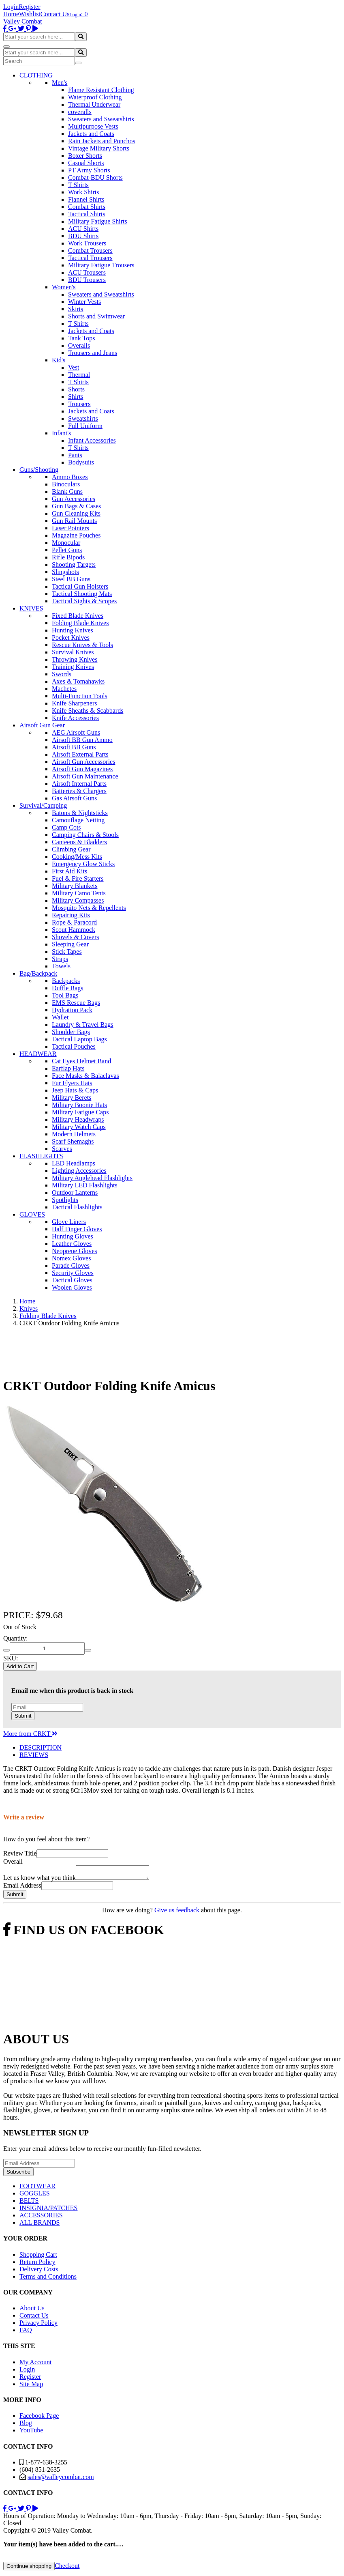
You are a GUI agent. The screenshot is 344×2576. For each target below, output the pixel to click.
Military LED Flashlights (85, 1185)
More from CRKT (30, 1733)
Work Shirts (83, 192)
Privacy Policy (38, 2325)
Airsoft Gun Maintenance (85, 776)
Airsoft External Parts (80, 754)
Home (11, 14)
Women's (63, 287)
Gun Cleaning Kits (76, 513)
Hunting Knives (72, 630)
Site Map (31, 2386)
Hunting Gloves (72, 1236)
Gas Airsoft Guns (74, 798)
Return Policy (37, 2264)
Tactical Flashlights (77, 1207)
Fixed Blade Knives (77, 615)
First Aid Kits (69, 871)
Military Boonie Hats (79, 1104)
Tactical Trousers (90, 257)
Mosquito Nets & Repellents (89, 907)
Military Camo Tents (79, 893)
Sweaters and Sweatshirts (101, 119)
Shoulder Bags (71, 1031)
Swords (61, 674)
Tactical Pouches (74, 1046)
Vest (73, 367)
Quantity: (15, 1638)
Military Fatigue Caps (80, 1112)
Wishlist (30, 14)
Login (11, 6)
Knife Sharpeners (74, 703)
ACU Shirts (83, 228)
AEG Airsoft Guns (76, 732)
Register (29, 6)
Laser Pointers (70, 528)
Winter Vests (84, 301)
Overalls (79, 345)
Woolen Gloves (72, 1287)
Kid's (58, 360)
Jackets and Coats (91, 133)
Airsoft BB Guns (74, 747)
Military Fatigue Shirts (97, 221)
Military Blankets (74, 885)
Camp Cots (66, 827)
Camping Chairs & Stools (85, 834)
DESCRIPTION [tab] (40, 1747)
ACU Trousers (87, 272)
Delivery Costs (38, 2271)
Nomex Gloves (71, 1258)
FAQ (25, 2332)
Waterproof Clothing (95, 97)
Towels (61, 966)
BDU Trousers (87, 279)
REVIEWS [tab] (33, 1754)
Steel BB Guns (71, 579)
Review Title (19, 1853)
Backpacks (66, 980)
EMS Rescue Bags (76, 1002)
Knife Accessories (75, 717)
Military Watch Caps (79, 1126)
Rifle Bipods (68, 557)
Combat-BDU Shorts (95, 177)
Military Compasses (78, 900)
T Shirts (78, 184)
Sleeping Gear (70, 944)
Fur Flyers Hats (72, 1082)
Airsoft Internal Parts (79, 783)
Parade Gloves (71, 1265)
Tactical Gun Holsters (80, 586)
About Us (32, 2310)
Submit (23, 1716)
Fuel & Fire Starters (78, 878)
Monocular (66, 542)
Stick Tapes (67, 951)
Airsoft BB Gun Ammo (82, 739)
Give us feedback (176, 1912)
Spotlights (65, 1199)
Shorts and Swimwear (96, 316)
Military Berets (71, 1097)
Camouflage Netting (78, 820)
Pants (75, 455)
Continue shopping (28, 2568)
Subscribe (18, 2174)
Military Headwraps (78, 1119)
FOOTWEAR (37, 2188)
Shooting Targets (74, 564)
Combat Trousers (90, 250)
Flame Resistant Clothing (101, 89)
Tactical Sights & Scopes (84, 601)
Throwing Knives (74, 659)
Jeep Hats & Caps (75, 1090)
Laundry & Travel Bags (82, 1024)
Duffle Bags (67, 988)
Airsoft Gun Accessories (83, 761)
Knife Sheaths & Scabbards (87, 710)
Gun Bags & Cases (76, 506)
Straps (60, 958)
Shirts (75, 396)
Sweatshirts (83, 418)
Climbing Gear (71, 849)
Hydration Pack (72, 1009)
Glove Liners (69, 1221)
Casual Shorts (86, 162)
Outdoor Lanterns (75, 1192)
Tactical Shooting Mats (82, 593)
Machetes (64, 688)
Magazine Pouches (76, 535)
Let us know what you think (39, 1880)
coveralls (80, 111)
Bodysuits (81, 462)
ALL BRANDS (39, 2224)
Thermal (79, 374)
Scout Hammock (73, 929)
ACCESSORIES (41, 2217)
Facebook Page (39, 2418)
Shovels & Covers (75, 936)
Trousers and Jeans (92, 352)
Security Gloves (73, 1272)
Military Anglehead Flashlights (92, 1177)
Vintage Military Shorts (98, 148)
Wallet (60, 1017)
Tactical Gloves (72, 1280)
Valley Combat (22, 21)
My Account (35, 2364)
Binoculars (66, 484)
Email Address (22, 1887)
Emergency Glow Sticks (83, 863)
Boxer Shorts (85, 155)
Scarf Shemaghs (73, 1141)
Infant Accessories (92, 440)
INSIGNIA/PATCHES (48, 2210)
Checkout (67, 2568)
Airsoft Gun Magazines (82, 768)
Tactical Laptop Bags (79, 1039)
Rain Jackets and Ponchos (101, 141)
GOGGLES (34, 2195)
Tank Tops (81, 338)
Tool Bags (65, 995)
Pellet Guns (67, 549)
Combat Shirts (86, 206)
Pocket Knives (71, 637)
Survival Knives (73, 652)
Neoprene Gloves (74, 1250)
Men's (59, 82)
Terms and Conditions (48, 2278)
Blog (25, 2425)
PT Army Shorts (89, 170)
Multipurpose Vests (93, 126)
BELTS (28, 2203)
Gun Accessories (73, 498)
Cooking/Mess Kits (77, 856)
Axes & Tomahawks (78, 681)
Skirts (75, 308)
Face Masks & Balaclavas (85, 1075)
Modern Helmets (74, 1134)
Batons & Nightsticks (80, 812)
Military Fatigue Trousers (101, 265)
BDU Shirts (83, 235)
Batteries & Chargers (79, 790)
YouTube (31, 2432)
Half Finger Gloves (77, 1229)
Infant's (61, 433)
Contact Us (55, 14)
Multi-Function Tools (79, 695)
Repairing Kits (71, 915)
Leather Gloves (72, 1243)
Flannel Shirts (86, 199)
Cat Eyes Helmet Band (81, 1061)
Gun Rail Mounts (74, 520)
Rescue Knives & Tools (82, 644)
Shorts (76, 389)
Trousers (79, 403)
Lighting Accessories (79, 1170)
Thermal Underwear (94, 104)
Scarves (62, 1148)
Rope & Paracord (74, 922)
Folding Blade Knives (80, 622)
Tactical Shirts (86, 214)
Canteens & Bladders (79, 842)
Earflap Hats (68, 1068)
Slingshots (65, 571)
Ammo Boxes (70, 476)
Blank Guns (67, 491)
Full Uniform (85, 425)
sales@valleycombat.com (61, 2479)
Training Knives (73, 666)
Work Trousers (87, 243)
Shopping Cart (38, 2256)
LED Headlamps (73, 1163)
